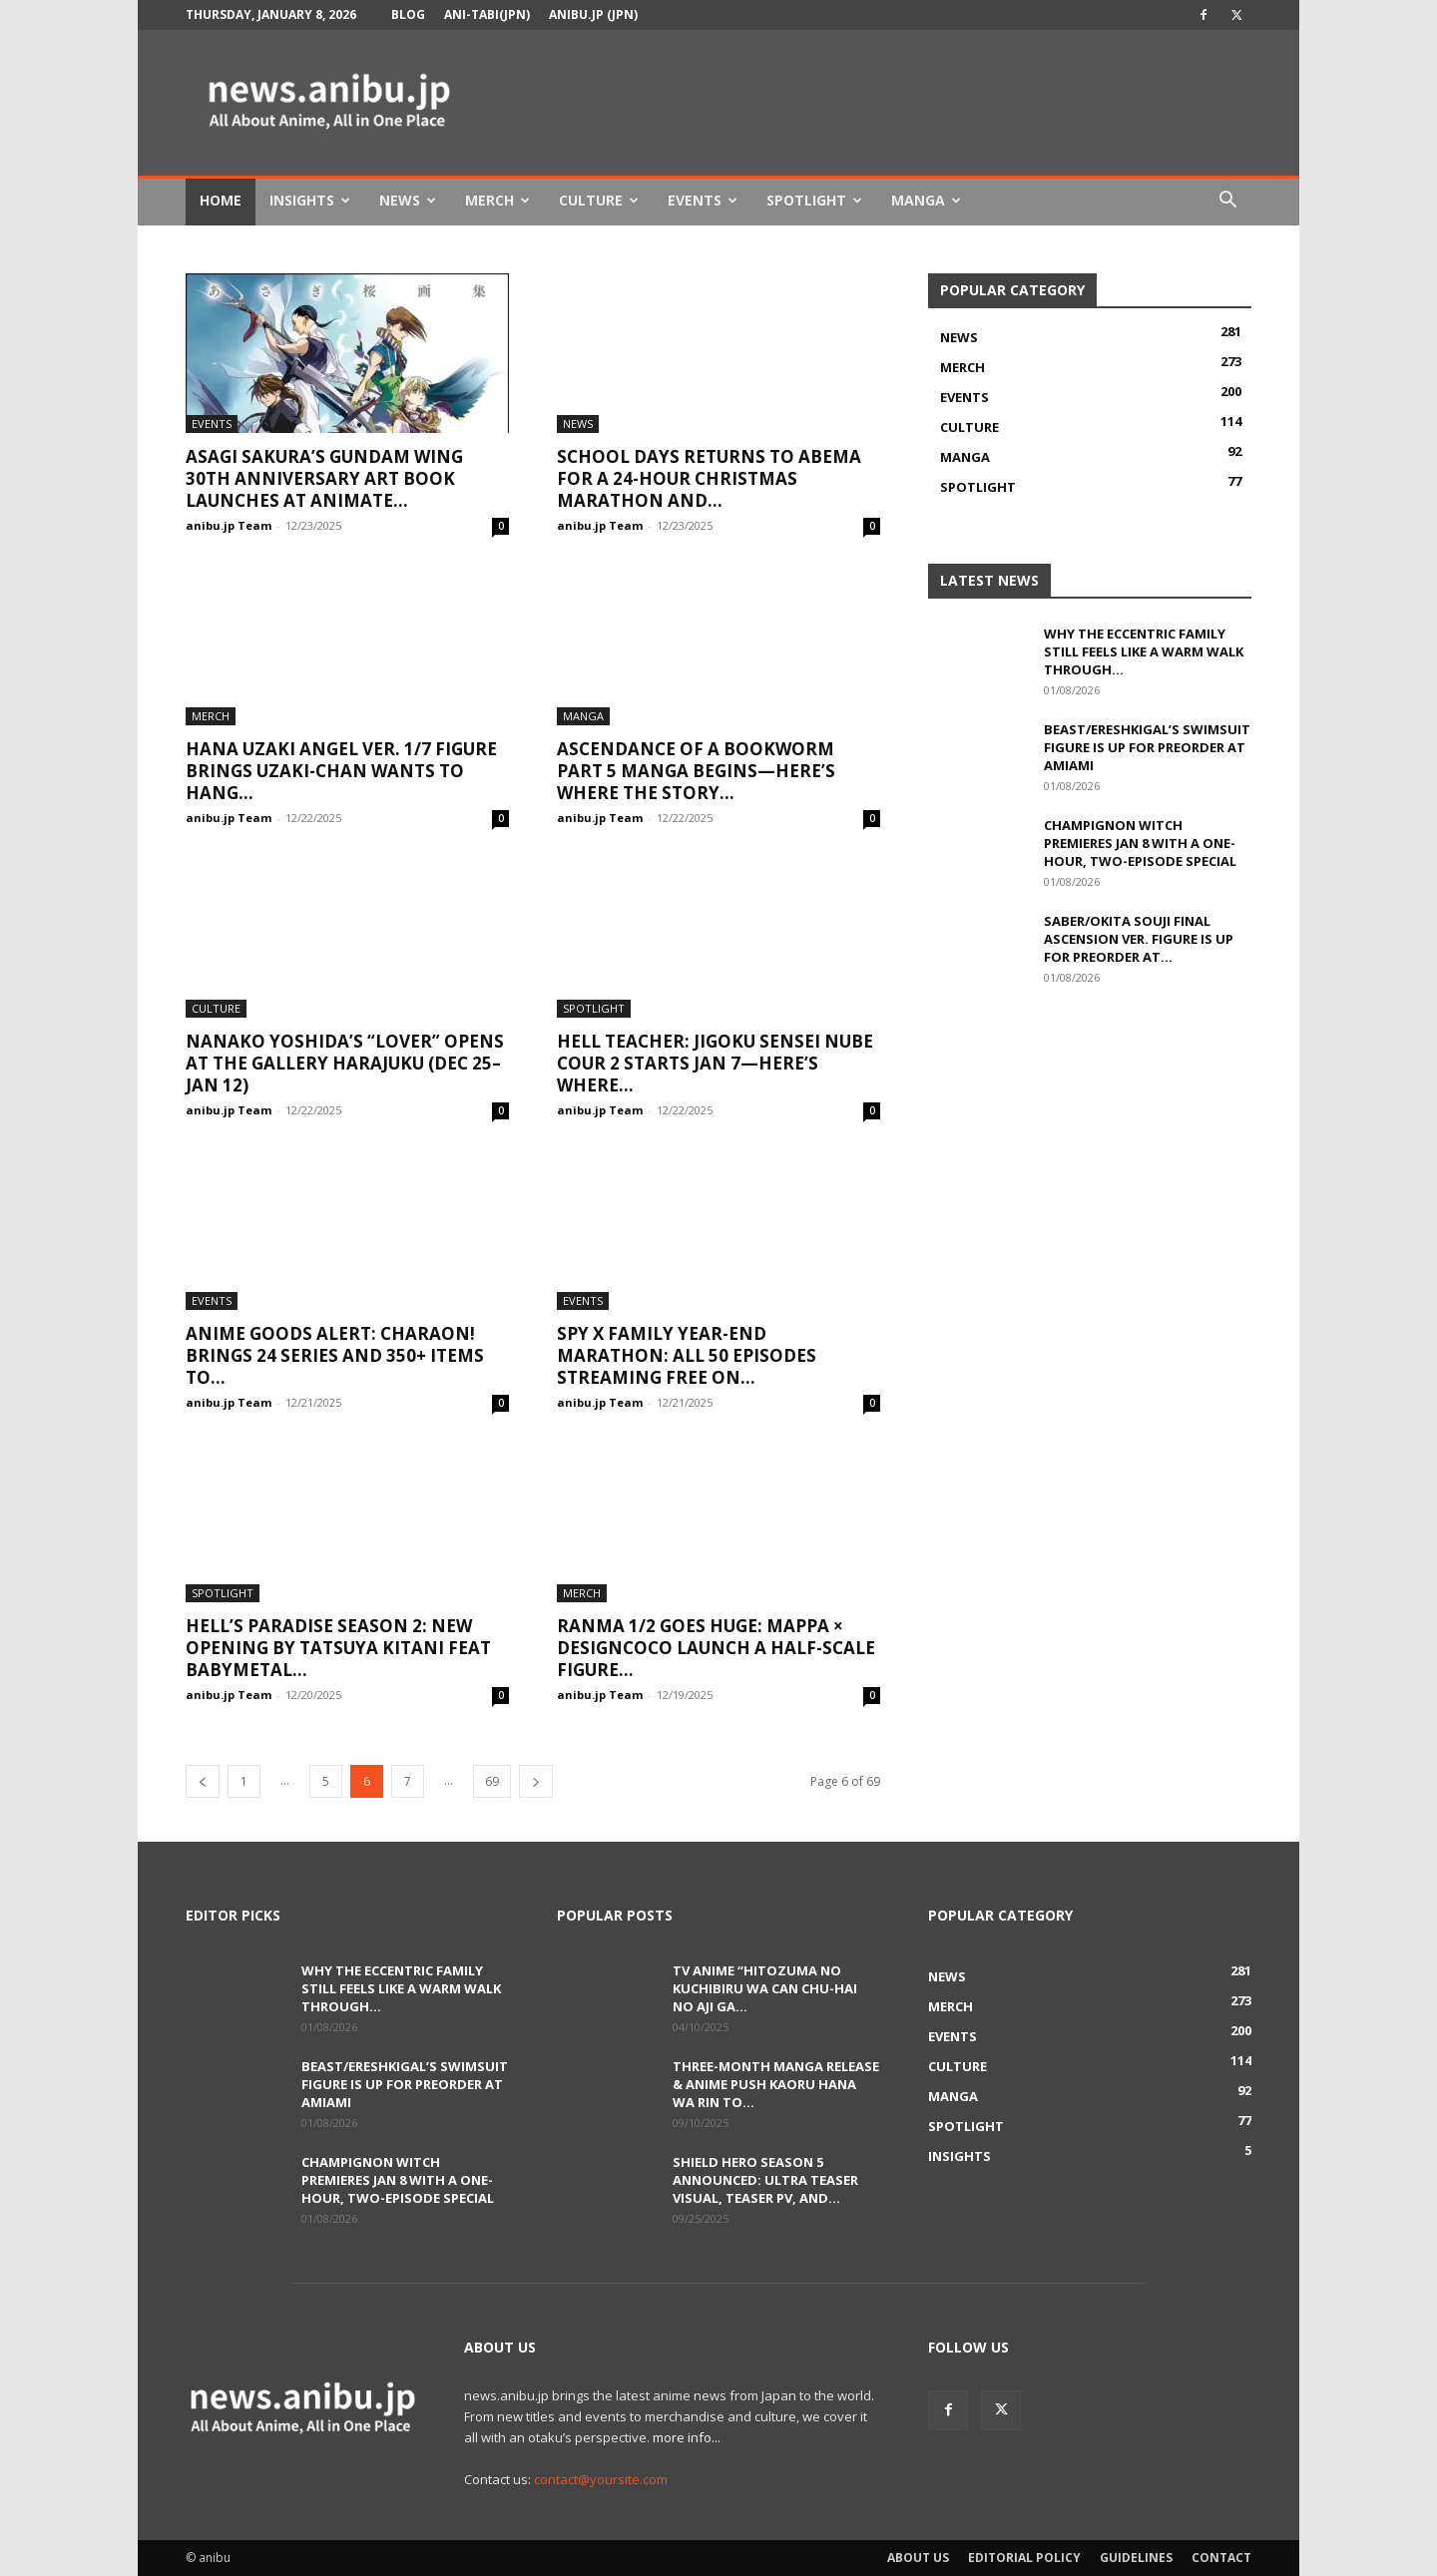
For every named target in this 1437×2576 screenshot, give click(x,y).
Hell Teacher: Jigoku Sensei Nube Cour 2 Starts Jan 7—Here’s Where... (715, 1063)
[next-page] (536, 1781)
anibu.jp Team (228, 525)
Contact (1221, 2557)
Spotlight (814, 200)
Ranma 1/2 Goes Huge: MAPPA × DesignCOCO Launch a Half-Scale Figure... (716, 1647)
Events (702, 200)
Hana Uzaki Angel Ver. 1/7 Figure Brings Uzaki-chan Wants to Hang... (341, 770)
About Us (918, 2557)
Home (220, 200)
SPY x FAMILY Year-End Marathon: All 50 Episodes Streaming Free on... (686, 1355)
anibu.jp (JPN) (593, 14)
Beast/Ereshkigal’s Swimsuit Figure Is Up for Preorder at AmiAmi (1147, 747)
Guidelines (1136, 2557)
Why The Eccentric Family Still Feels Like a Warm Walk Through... (1143, 651)
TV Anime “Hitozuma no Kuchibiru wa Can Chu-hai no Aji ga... (765, 1988)
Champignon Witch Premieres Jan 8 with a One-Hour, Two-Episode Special (1140, 843)
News (407, 200)
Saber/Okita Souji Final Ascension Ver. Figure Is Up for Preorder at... (1138, 939)
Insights (309, 200)
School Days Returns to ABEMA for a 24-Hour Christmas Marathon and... (709, 478)
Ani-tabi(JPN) (487, 14)
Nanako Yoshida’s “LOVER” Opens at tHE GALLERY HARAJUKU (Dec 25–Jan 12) (345, 1063)
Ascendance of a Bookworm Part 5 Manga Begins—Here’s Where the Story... (696, 770)
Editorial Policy (1024, 2557)
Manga (926, 200)
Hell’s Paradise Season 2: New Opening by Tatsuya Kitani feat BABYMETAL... (338, 1647)
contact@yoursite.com (601, 2479)
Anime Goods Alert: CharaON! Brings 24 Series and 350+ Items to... (335, 1355)
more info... (686, 2437)
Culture (599, 200)
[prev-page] (203, 1781)
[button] (1227, 202)
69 (492, 1781)
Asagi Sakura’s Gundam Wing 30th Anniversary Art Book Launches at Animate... (324, 478)
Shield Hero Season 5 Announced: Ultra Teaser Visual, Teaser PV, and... (765, 2180)
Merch (497, 200)
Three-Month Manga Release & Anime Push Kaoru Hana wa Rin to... (776, 2084)
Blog (408, 14)
